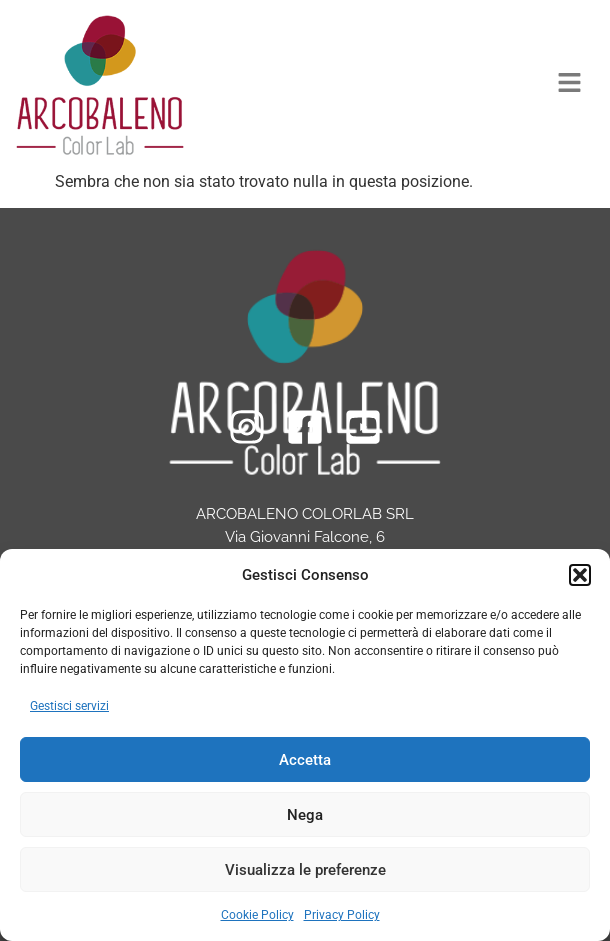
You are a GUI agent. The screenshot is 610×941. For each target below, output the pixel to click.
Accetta (305, 760)
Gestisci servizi (69, 706)
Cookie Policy (257, 915)
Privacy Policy (342, 915)
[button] (580, 575)
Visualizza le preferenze (305, 870)
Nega (305, 815)
